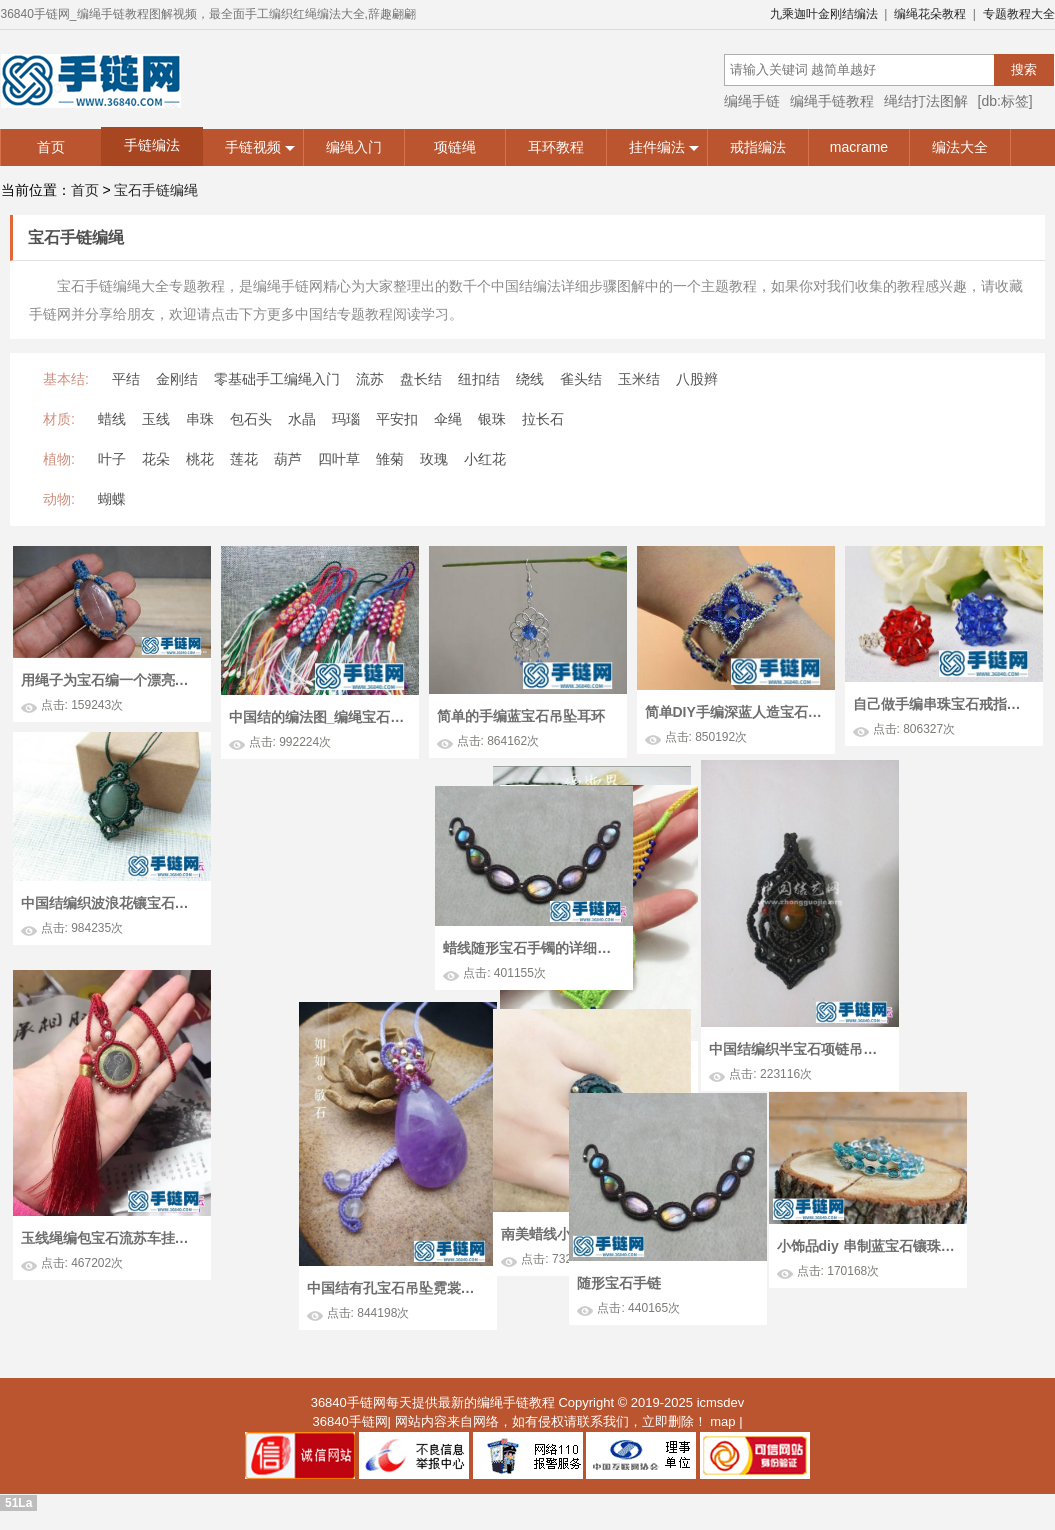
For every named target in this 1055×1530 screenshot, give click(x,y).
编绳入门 (354, 147)
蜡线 (112, 419)
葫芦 (288, 459)
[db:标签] (1005, 101)
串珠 (200, 419)
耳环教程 (556, 147)
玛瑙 (346, 419)
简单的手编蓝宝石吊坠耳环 (521, 716)
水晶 (302, 419)
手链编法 (152, 145)
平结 (126, 379)
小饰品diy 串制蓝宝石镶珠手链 (732, 1237)
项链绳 (455, 147)
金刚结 (177, 379)
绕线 (530, 379)
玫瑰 (434, 459)
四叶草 (339, 459)
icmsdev (721, 1408)
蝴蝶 (112, 499)
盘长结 (421, 379)
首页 (51, 147)
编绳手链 (752, 101)
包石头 (251, 419)
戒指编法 (758, 147)
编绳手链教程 (832, 101)
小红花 (485, 459)
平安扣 (397, 419)
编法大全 (960, 147)
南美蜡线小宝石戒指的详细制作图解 (339, 1260)
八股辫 (697, 379)
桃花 (200, 459)
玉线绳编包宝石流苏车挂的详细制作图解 (110, 1265)
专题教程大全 (1019, 14)
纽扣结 (479, 379)
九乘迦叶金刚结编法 (824, 14)
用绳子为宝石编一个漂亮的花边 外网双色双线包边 (110, 680)
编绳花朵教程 (930, 14)
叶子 (112, 459)
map (722, 1427)
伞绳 (448, 419)
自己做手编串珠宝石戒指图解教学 (942, 704)
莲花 (244, 459)
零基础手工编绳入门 (277, 379)
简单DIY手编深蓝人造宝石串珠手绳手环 (734, 712)
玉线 (156, 419)
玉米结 (639, 379)
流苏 (370, 379)
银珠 (492, 419)
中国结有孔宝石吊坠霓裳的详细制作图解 (533, 1319)
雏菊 (390, 459)
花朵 (156, 459)
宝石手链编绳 (156, 190)
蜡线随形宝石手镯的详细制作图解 (910, 978)
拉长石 (543, 419)
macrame (859, 147)
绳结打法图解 (926, 101)
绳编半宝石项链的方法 (320, 946)
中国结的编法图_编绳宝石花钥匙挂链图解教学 (318, 717)
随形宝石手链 (867, 1274)
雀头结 (581, 379)
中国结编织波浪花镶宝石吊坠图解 (110, 903)
